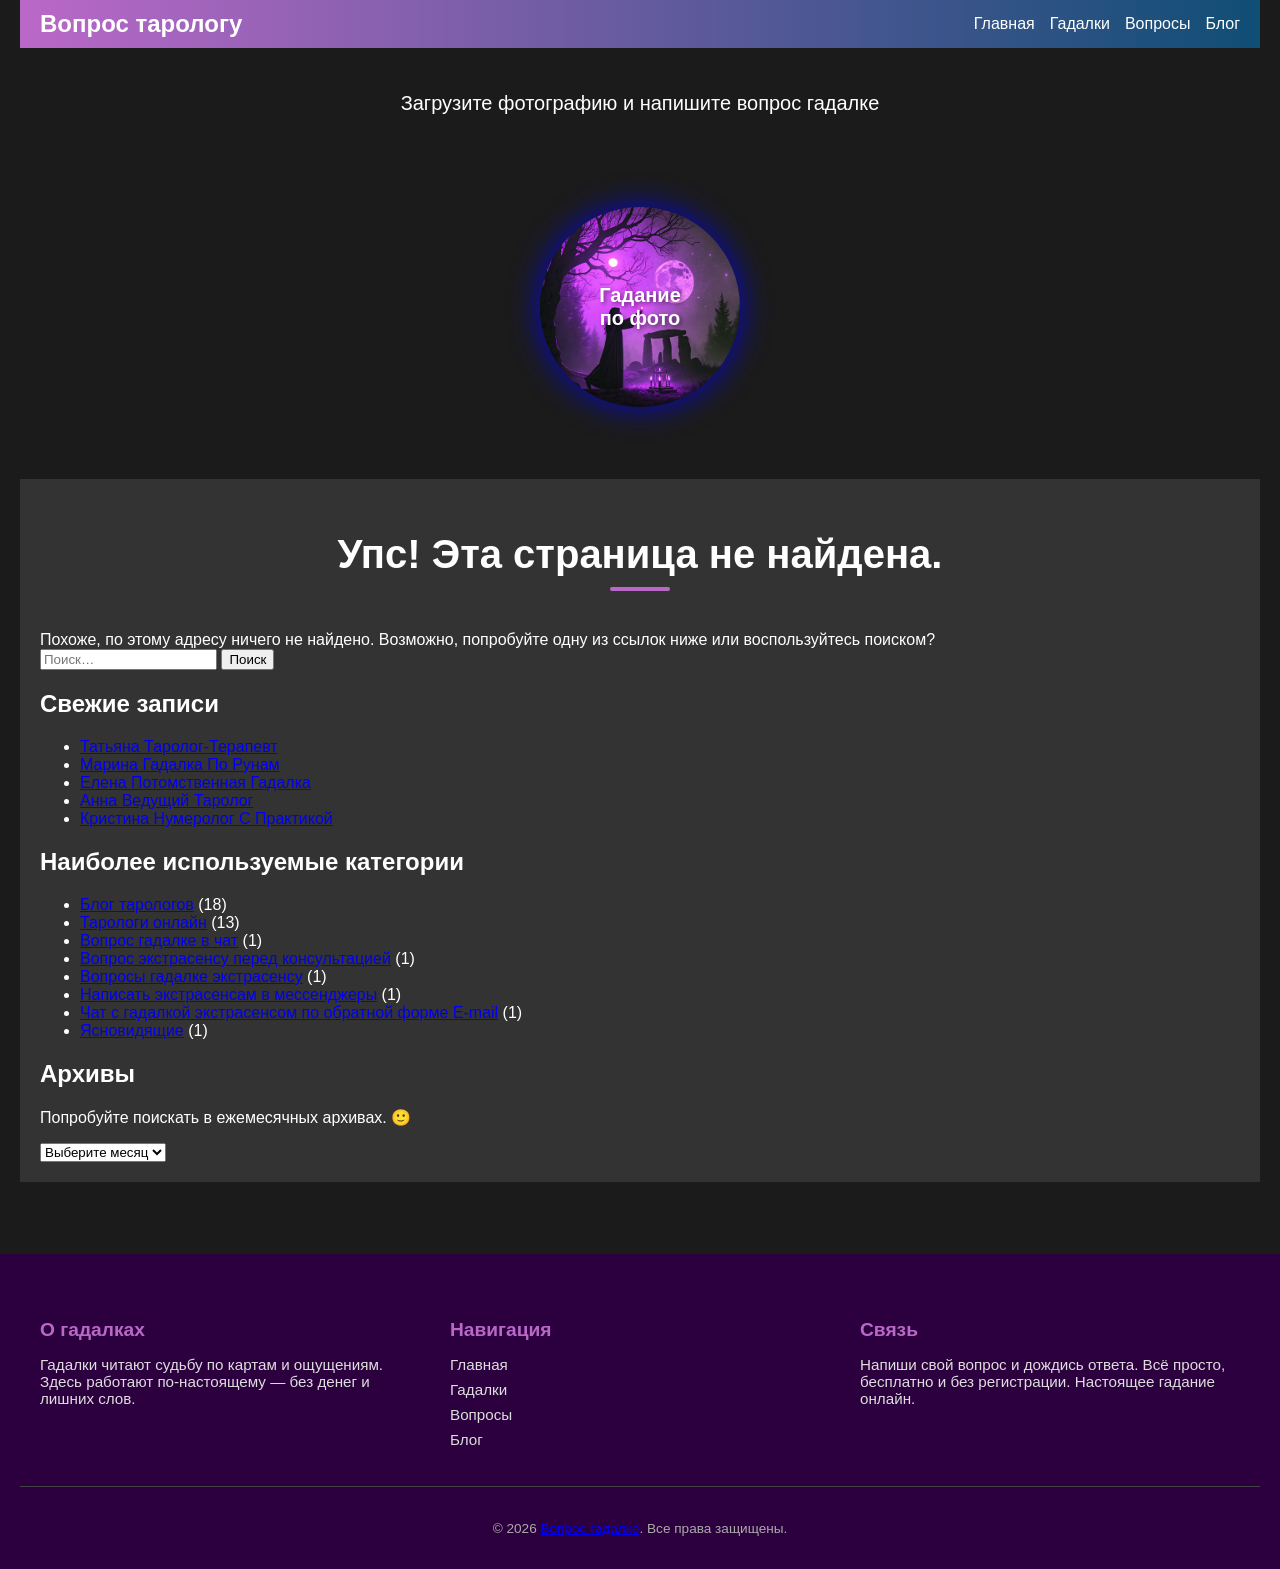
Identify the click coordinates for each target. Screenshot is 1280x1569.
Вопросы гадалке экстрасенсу (191, 976)
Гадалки (1080, 23)
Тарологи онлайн (143, 922)
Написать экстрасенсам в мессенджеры (228, 994)
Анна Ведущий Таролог (166, 800)
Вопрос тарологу (141, 23)
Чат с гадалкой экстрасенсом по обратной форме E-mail (289, 1012)
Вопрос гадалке (589, 1528)
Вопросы (1158, 23)
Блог (1222, 23)
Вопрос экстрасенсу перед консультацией (235, 958)
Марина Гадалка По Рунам (180, 764)
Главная (1004, 23)
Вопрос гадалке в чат (159, 940)
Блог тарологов (137, 904)
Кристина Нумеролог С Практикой (206, 818)
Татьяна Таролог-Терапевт (179, 746)
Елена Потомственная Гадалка (195, 782)
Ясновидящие (132, 1030)
